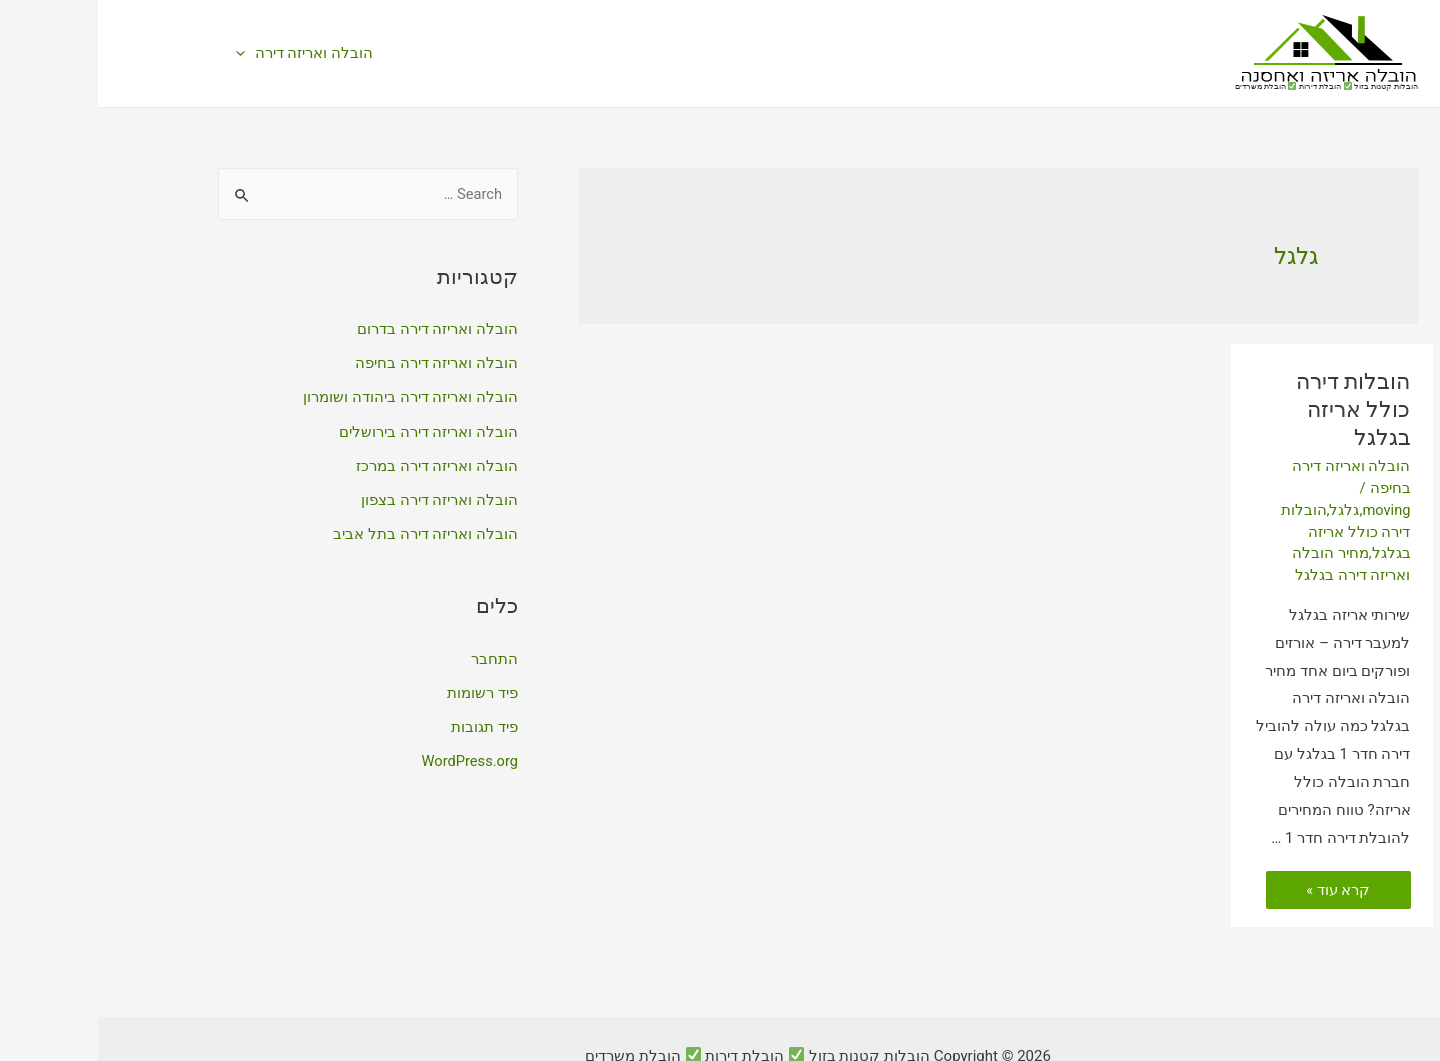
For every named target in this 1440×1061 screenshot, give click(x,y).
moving (1287, 475)
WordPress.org (370, 758)
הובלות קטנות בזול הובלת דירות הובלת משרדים (1228, 86)
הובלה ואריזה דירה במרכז (339, 464)
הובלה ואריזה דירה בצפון (341, 498)
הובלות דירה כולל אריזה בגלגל (1242, 392)
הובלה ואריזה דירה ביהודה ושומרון (312, 397)
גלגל (1245, 475)
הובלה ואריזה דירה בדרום (339, 329)
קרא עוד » (1240, 855)
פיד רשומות (384, 690)
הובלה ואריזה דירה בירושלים (330, 431)
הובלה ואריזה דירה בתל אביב (327, 532)
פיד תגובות (386, 724)
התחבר (396, 656)
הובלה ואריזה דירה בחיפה (338, 363)
